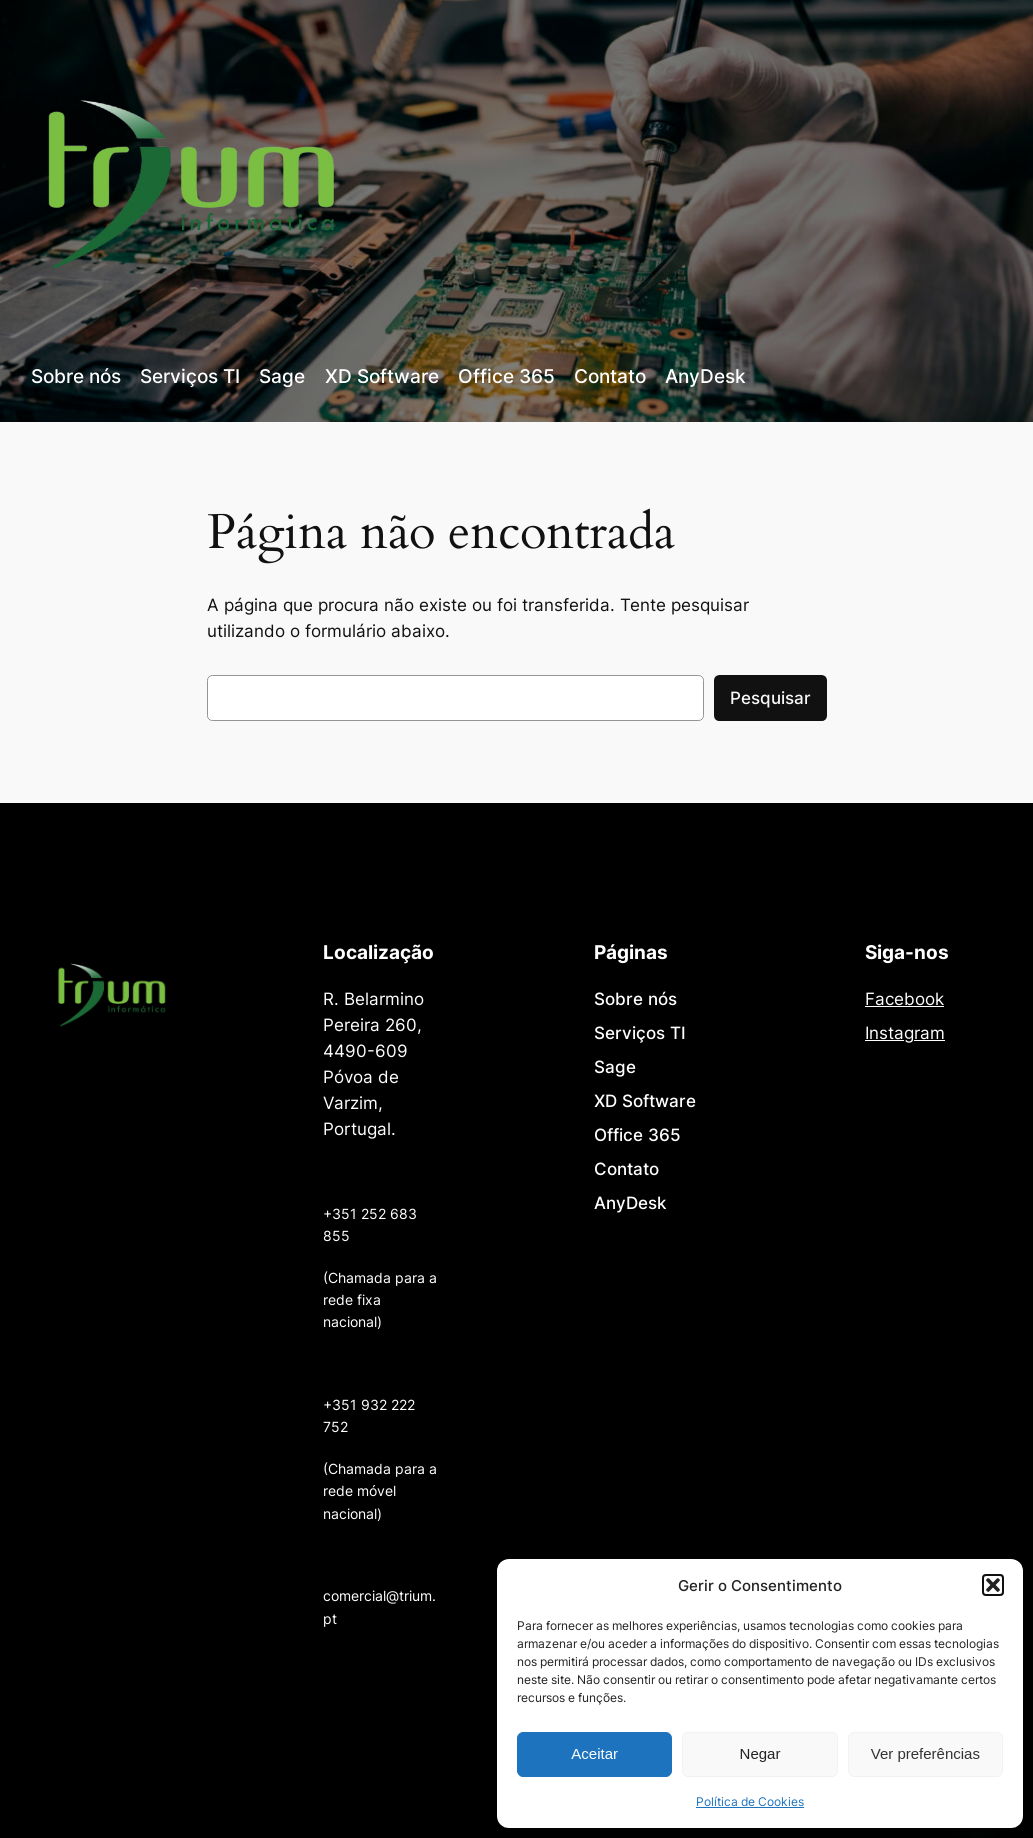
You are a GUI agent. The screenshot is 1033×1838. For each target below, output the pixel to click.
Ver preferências (925, 1753)
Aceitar (594, 1753)
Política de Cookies (750, 1801)
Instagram (905, 1033)
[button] (993, 1585)
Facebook (904, 999)
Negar (760, 1753)
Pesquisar (770, 698)
